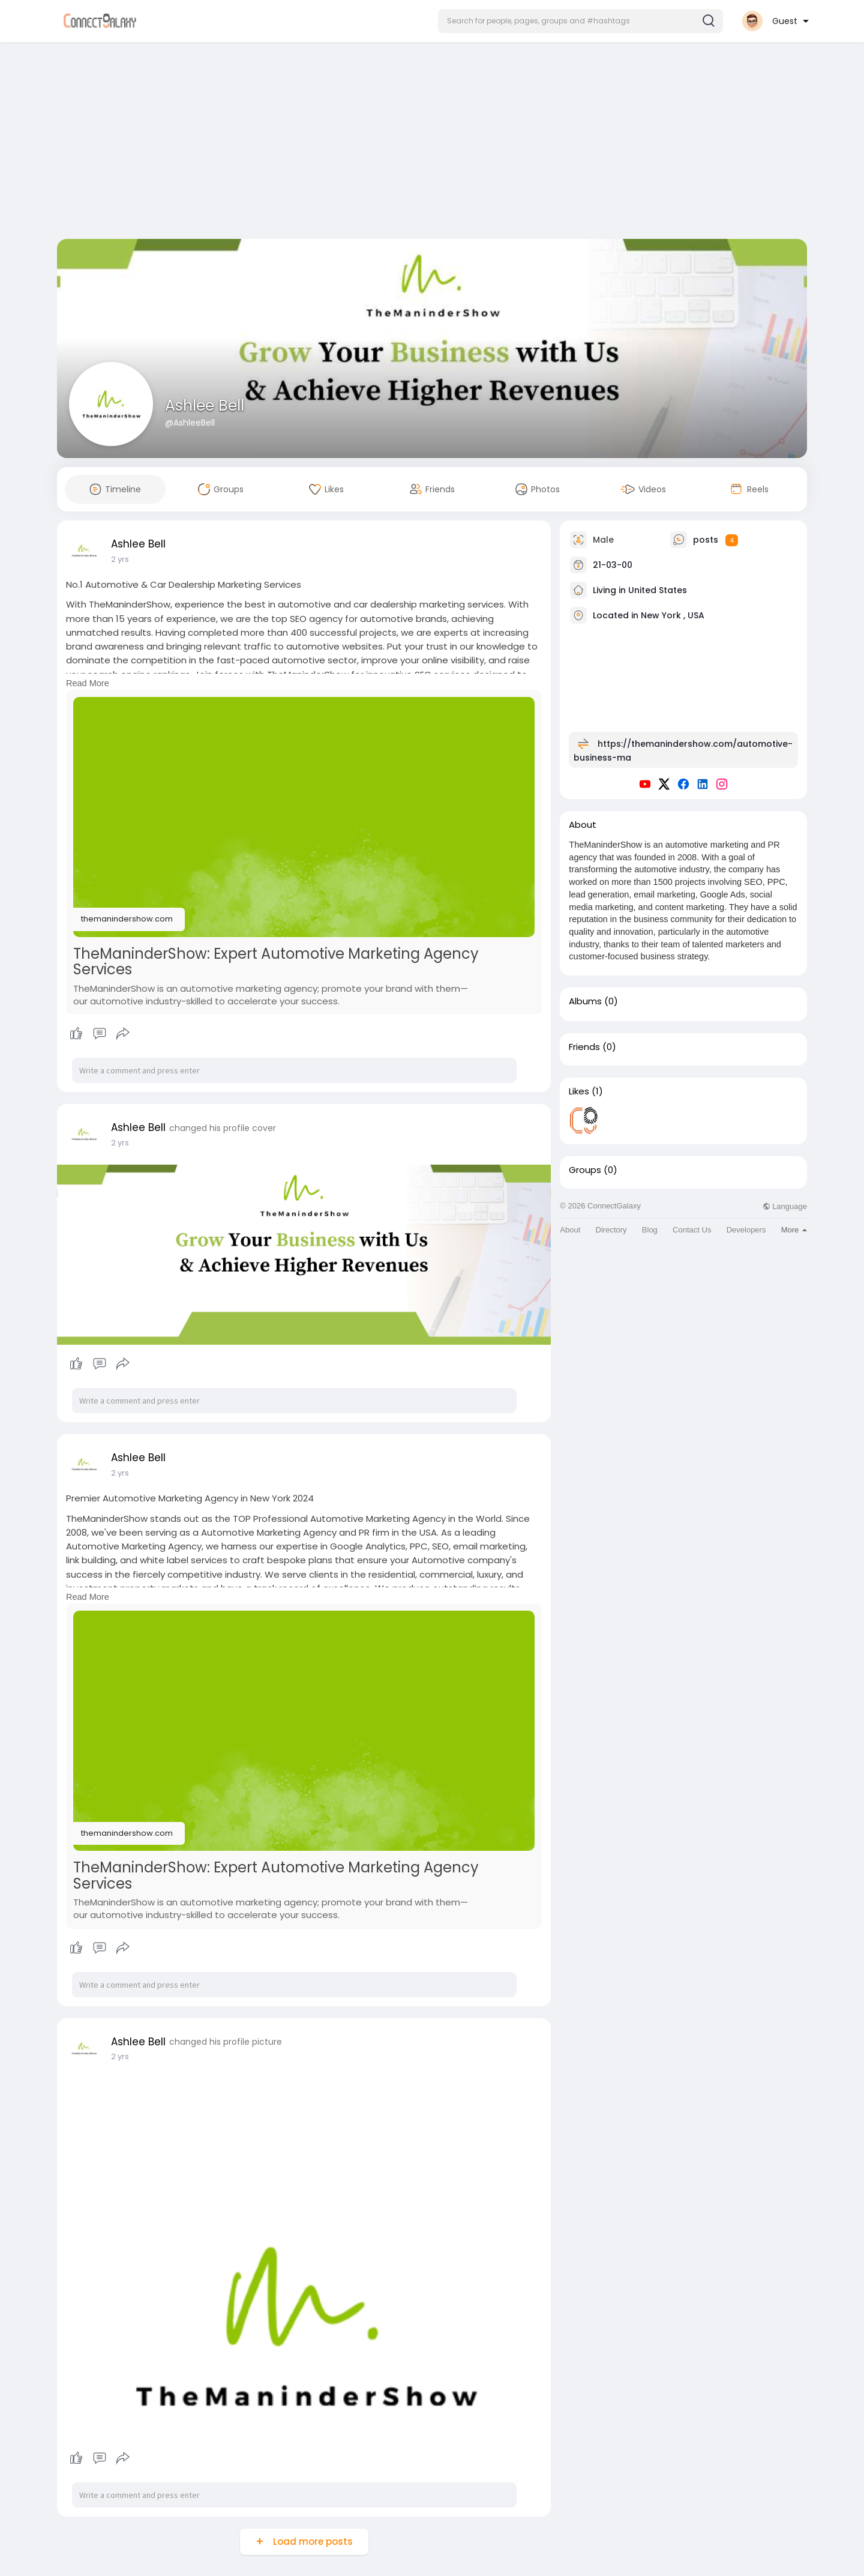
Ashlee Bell (204, 405)
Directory (611, 1230)
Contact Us (692, 1230)
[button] (580, 21)
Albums (585, 1001)
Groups (585, 1170)
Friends (584, 1047)
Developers (746, 1230)
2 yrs (120, 559)
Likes (579, 1091)
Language (785, 1206)
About (570, 1230)
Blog (650, 1230)
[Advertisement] (432, 143)
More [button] (794, 1229)
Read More (87, 683)
